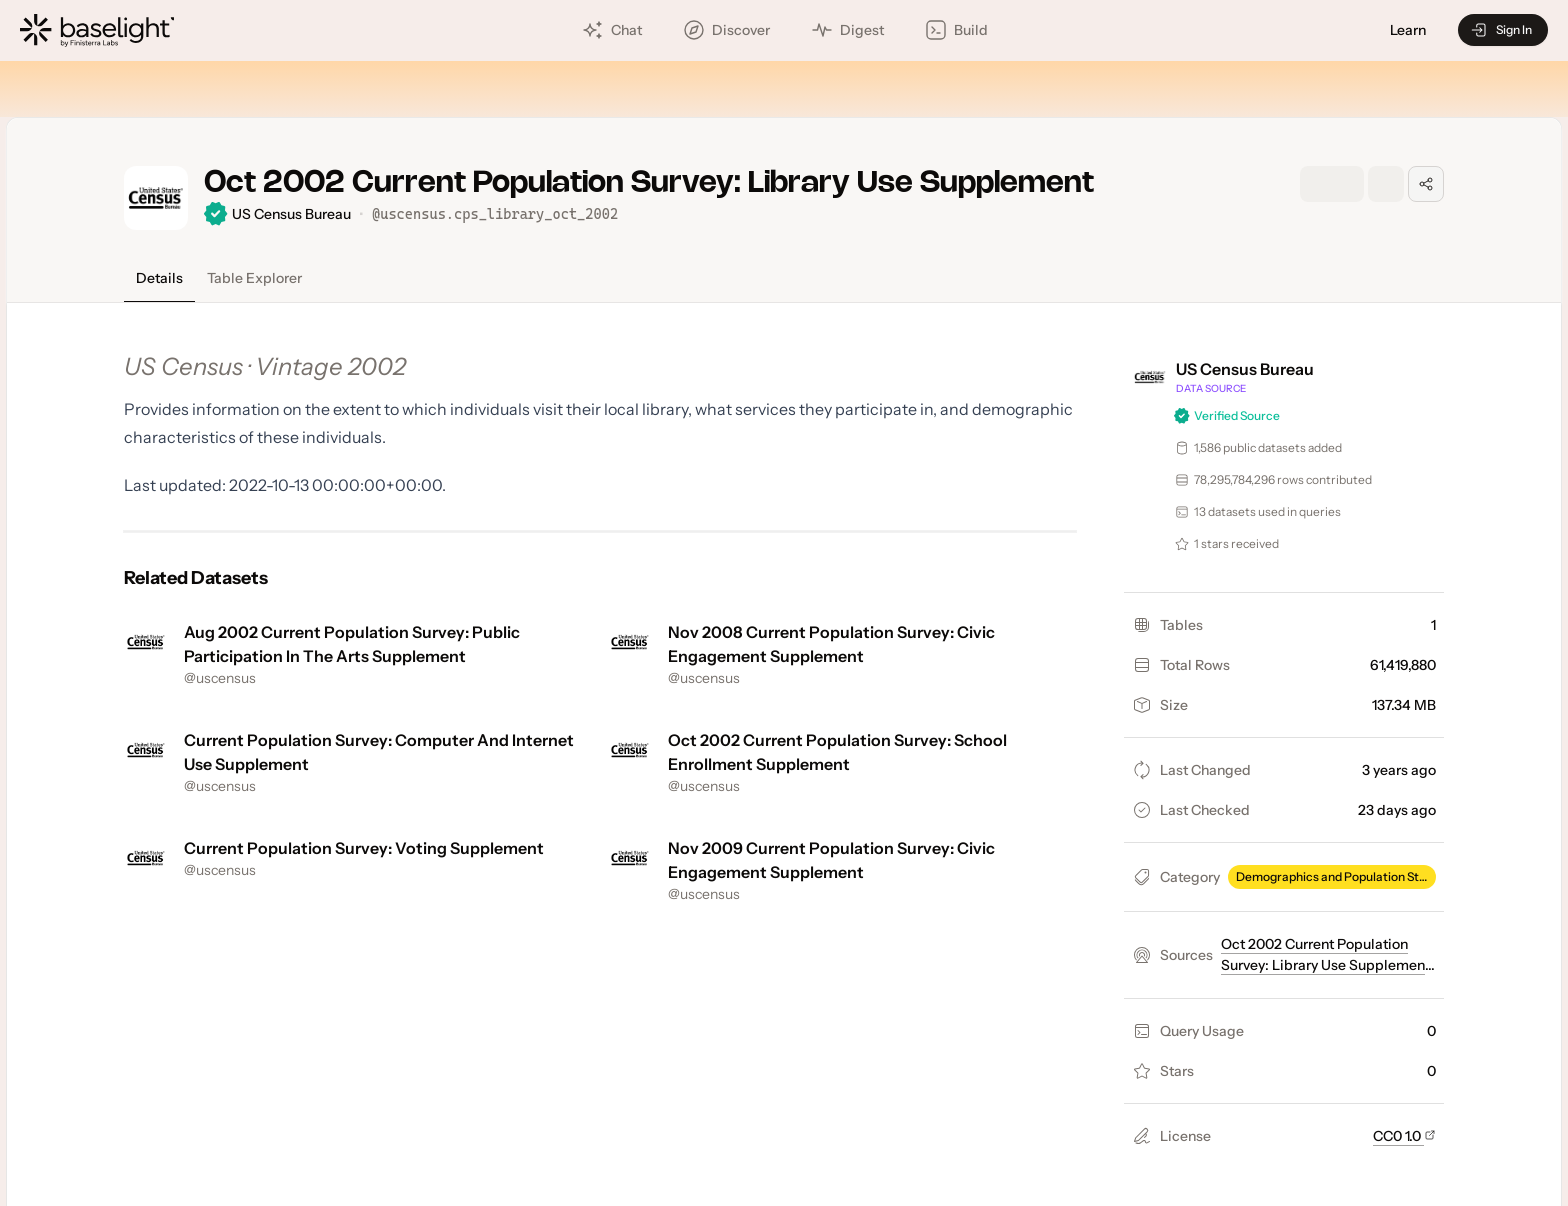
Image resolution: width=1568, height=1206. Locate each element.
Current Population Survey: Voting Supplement (364, 848)
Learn (1408, 30)
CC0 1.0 (1404, 1136)
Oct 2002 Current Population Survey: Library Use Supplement (1325, 963)
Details (159, 278)
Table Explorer (254, 278)
